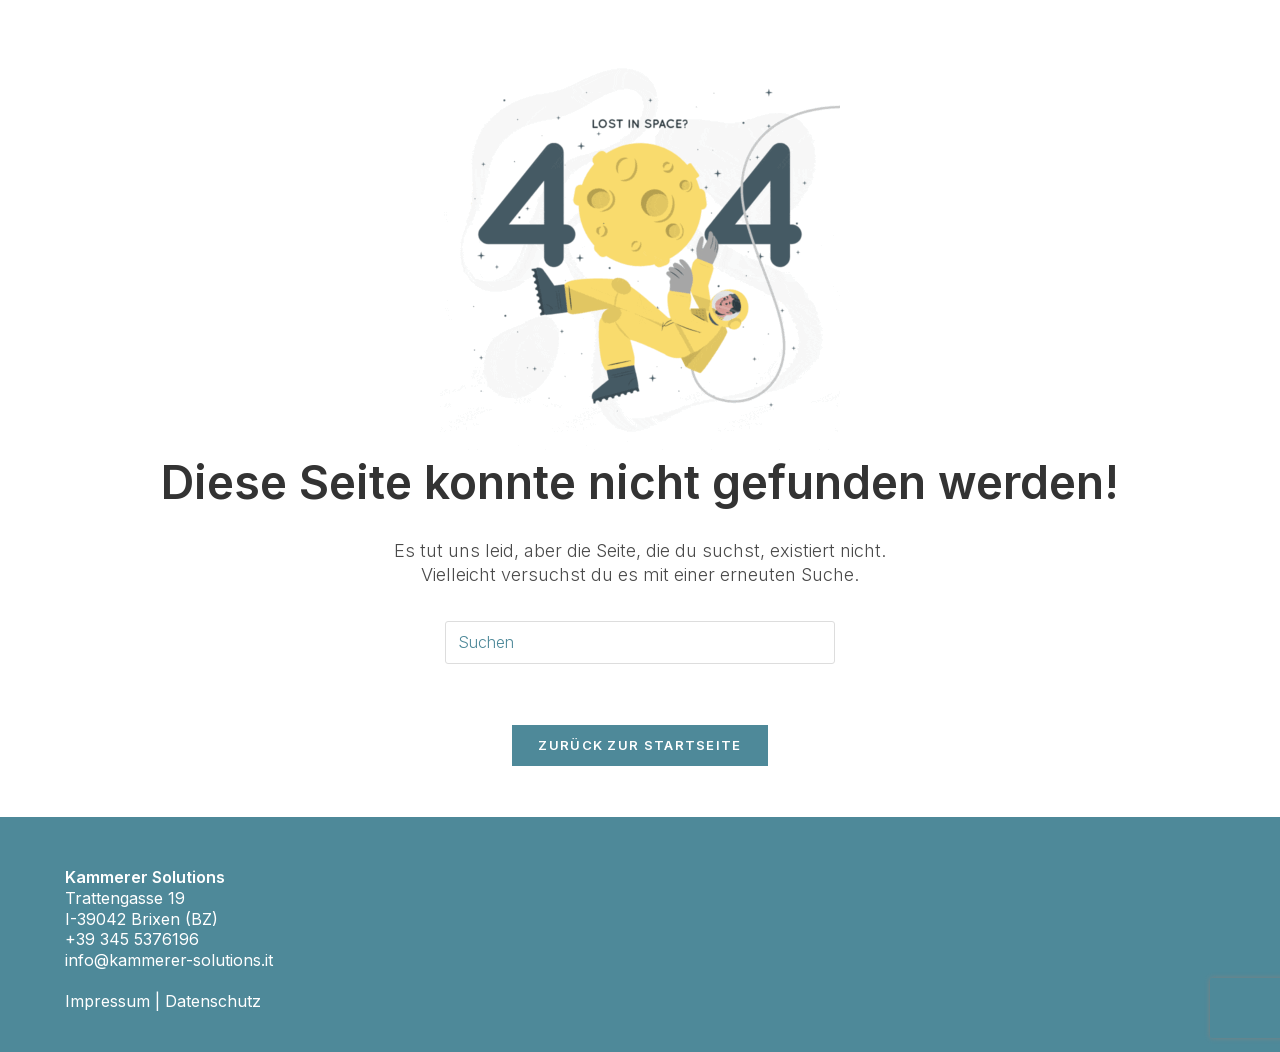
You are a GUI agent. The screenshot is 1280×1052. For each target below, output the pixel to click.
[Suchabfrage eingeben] (640, 642)
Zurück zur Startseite (639, 745)
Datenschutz (213, 1001)
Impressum (107, 1001)
